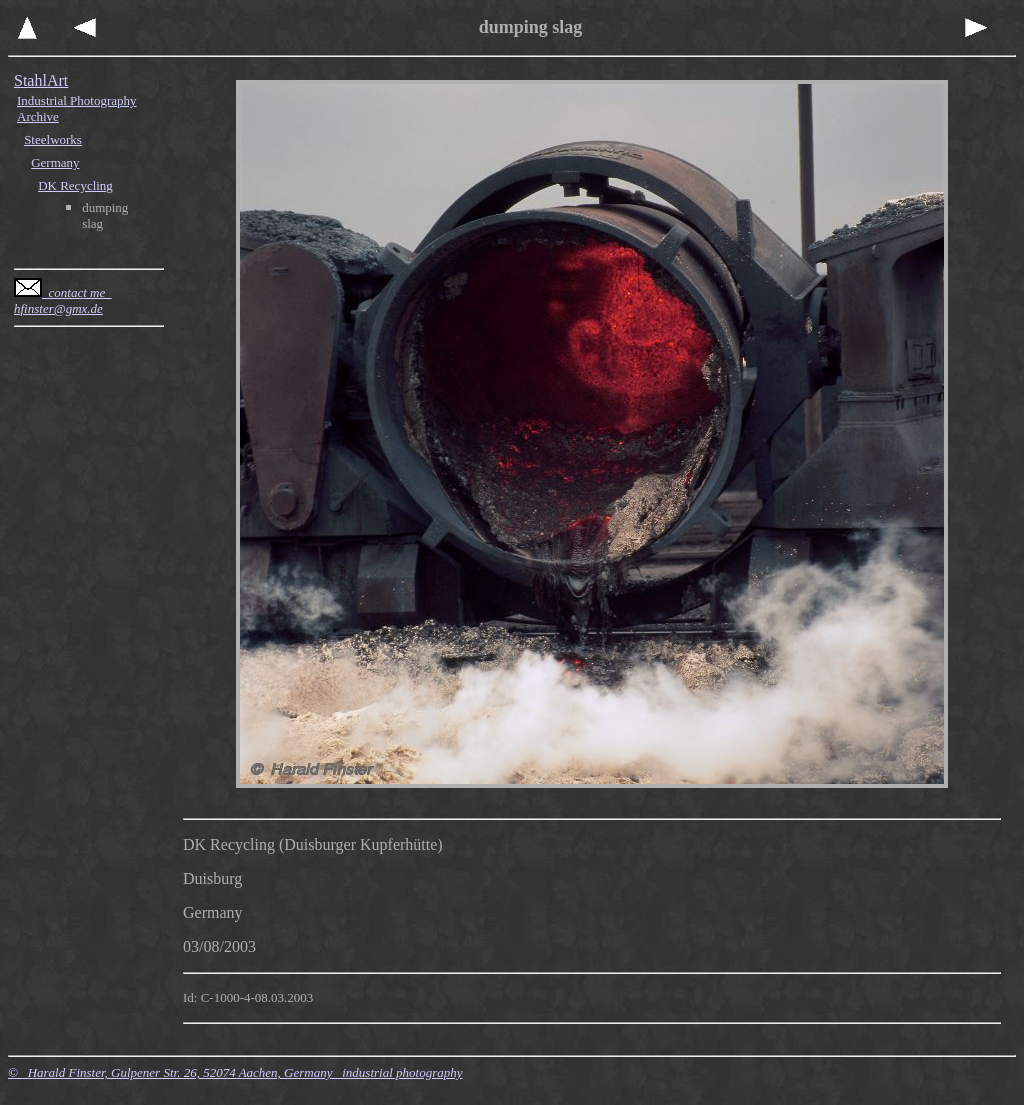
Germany (55, 162)
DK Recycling (75, 185)
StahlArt (41, 80)
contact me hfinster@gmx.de (63, 300)
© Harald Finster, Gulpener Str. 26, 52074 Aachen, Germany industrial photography (235, 1072)
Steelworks (53, 139)
